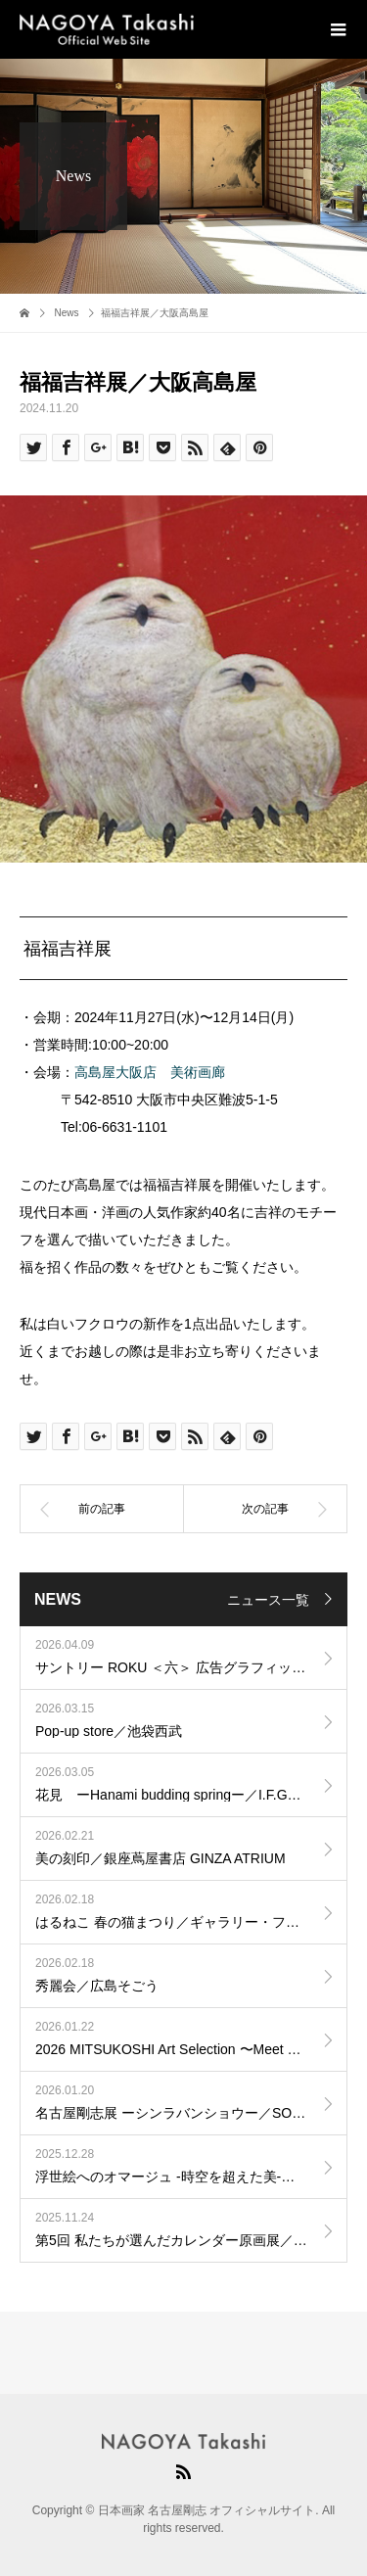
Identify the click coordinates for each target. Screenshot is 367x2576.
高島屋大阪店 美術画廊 (149, 1072)
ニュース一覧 (268, 1600)
